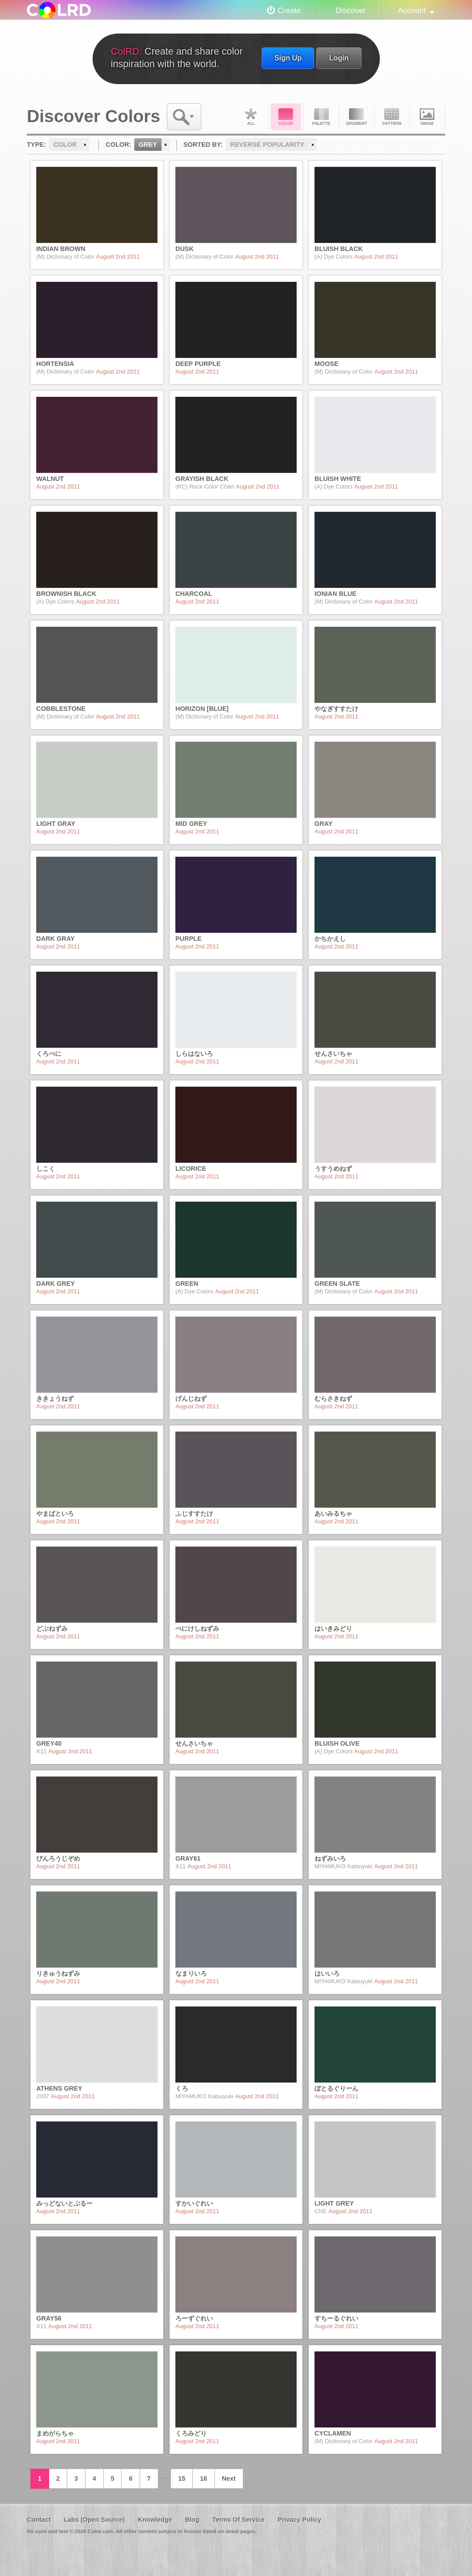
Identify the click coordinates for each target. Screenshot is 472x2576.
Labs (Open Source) (94, 2519)
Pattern (392, 116)
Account (412, 10)
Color (286, 116)
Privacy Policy (299, 2519)
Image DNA (427, 116)
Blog (192, 2519)
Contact (39, 2519)
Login (339, 58)
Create (289, 10)
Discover (351, 10)
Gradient (356, 116)
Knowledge (155, 2519)
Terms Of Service (238, 2519)
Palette (321, 116)
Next (229, 2478)
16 (203, 2478)
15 (181, 2478)
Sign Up (288, 58)
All (250, 116)
